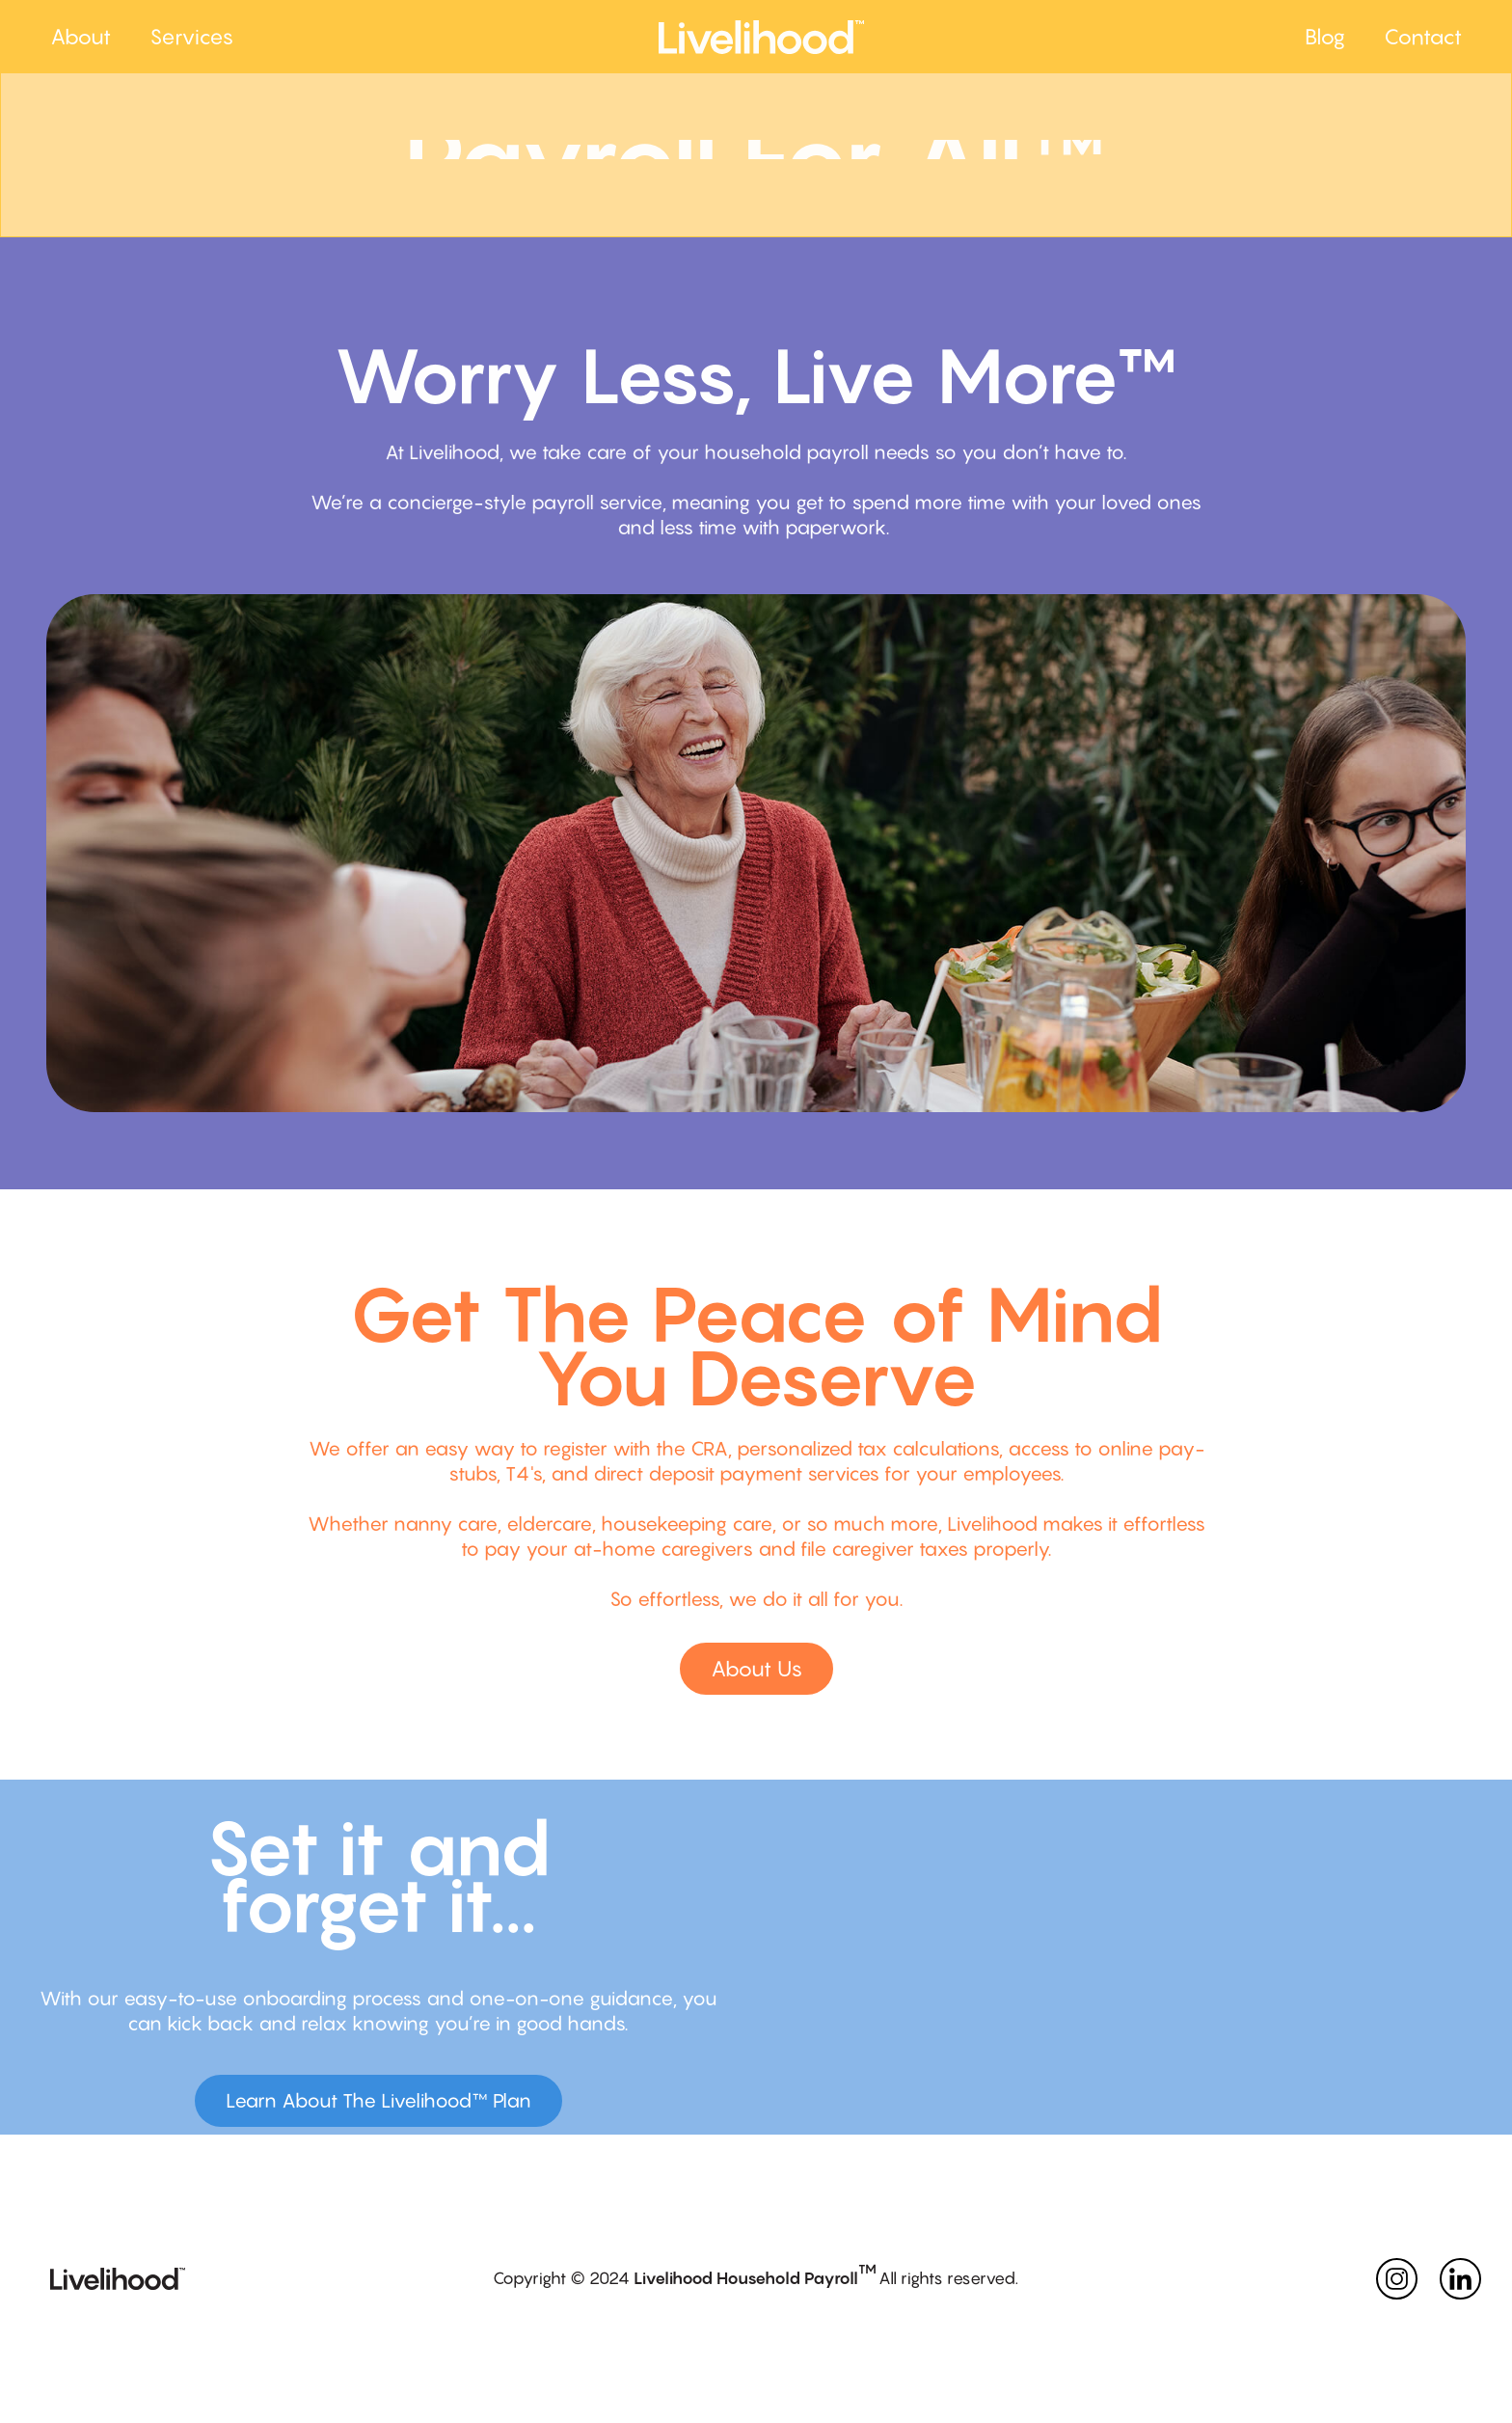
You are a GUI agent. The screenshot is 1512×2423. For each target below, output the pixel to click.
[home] (972, 37)
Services (191, 36)
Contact (1423, 36)
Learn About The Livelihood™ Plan (378, 2100)
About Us (756, 1668)
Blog (1325, 36)
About (80, 36)
